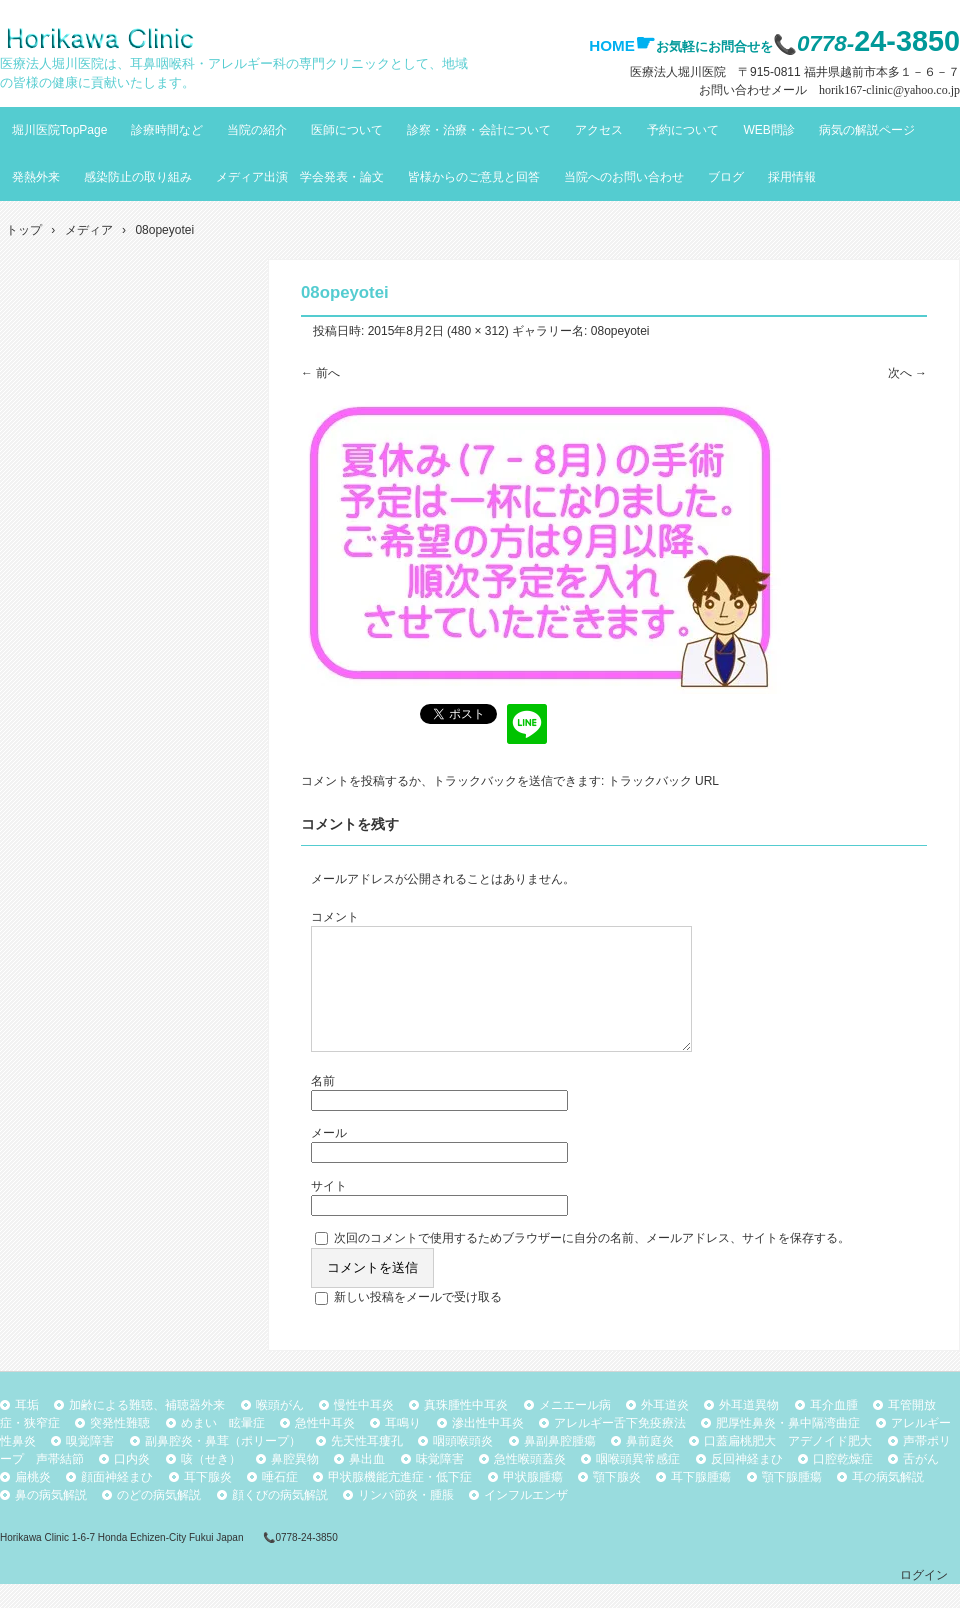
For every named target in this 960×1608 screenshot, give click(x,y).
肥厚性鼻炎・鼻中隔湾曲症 (788, 1447)
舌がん (921, 1483)
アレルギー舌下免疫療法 (620, 1447)
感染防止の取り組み (138, 177)
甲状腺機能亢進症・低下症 (400, 1501)
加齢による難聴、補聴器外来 (147, 1429)
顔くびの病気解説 (280, 1519)
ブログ (726, 177)
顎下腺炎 (617, 1501)
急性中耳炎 (325, 1447)
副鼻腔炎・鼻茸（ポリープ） (223, 1465)
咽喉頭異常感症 (638, 1483)
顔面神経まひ (117, 1501)
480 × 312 (478, 331)
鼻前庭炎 (650, 1465)
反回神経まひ (747, 1483)
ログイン (924, 1599)
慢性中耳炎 (364, 1429)
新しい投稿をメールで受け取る (418, 1321)
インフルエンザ (526, 1519)
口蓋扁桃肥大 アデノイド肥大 (788, 1465)
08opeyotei (620, 331)
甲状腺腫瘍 (533, 1501)
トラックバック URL (663, 781)
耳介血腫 (834, 1429)
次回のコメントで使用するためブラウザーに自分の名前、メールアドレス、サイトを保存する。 (592, 1262)
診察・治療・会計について (479, 130)
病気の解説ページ (867, 130)
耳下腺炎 (208, 1501)
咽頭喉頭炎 (463, 1465)
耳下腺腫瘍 (701, 1501)
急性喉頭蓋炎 (530, 1483)
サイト (329, 1210)
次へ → (907, 373)
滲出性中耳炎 (488, 1447)
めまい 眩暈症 (223, 1447)
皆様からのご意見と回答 (474, 177)
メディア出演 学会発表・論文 (300, 177)
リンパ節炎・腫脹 (406, 1519)
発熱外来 (36, 177)
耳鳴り (403, 1447)
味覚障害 (440, 1483)
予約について (683, 130)
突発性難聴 (120, 1447)
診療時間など (167, 130)
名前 (323, 1105)
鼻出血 (367, 1483)
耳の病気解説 (888, 1501)
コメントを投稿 (343, 781)
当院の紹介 (257, 130)
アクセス (599, 130)
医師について (347, 130)
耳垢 (27, 1429)
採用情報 (792, 177)
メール (329, 1157)
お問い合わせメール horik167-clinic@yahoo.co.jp (829, 90)
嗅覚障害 (90, 1465)
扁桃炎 (33, 1501)
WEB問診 (768, 130)
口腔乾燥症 (843, 1483)
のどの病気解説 (159, 1519)
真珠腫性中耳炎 (466, 1429)
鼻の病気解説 (51, 1519)
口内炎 (132, 1483)
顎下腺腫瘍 (792, 1501)
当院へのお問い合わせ (624, 177)
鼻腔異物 (295, 1483)
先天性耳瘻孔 (367, 1465)
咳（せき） (211, 1483)
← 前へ (320, 373)
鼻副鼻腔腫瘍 (560, 1465)
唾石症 (280, 1501)
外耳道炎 (665, 1429)
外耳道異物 (749, 1429)
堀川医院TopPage (59, 130)
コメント (335, 917)
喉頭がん (280, 1429)
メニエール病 (575, 1429)
